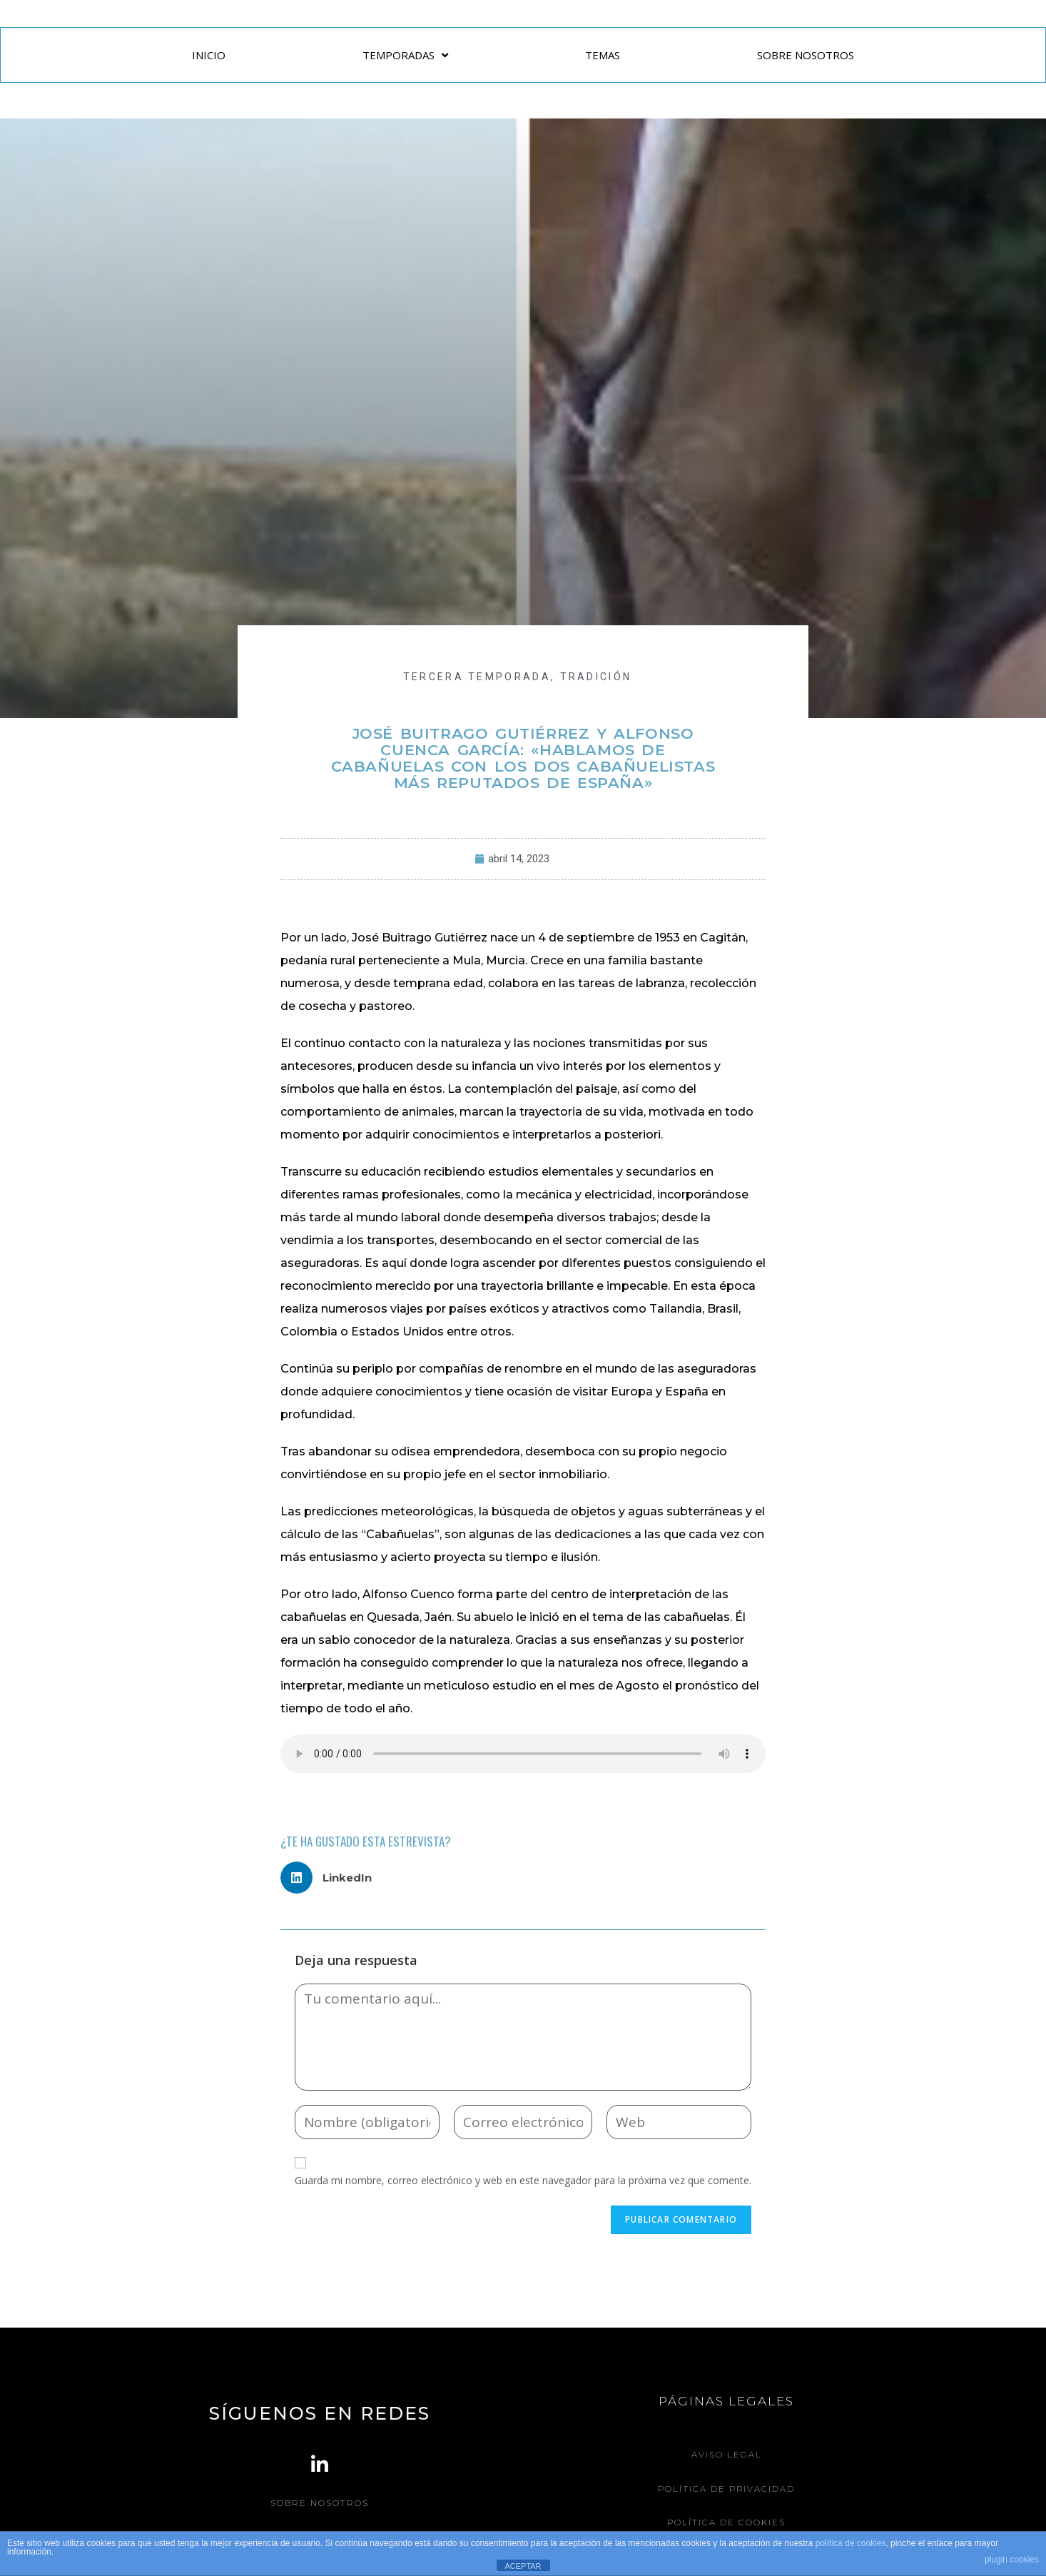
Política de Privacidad (727, 2487)
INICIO (208, 55)
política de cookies (851, 2543)
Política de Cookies (726, 2521)
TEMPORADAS (405, 55)
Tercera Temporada (477, 676)
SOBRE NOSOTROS (805, 55)
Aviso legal (726, 2454)
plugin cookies (1012, 2560)
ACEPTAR (522, 2566)
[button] (331, 1878)
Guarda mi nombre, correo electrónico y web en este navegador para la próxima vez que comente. (523, 2180)
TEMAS (602, 55)
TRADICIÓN (596, 676)
